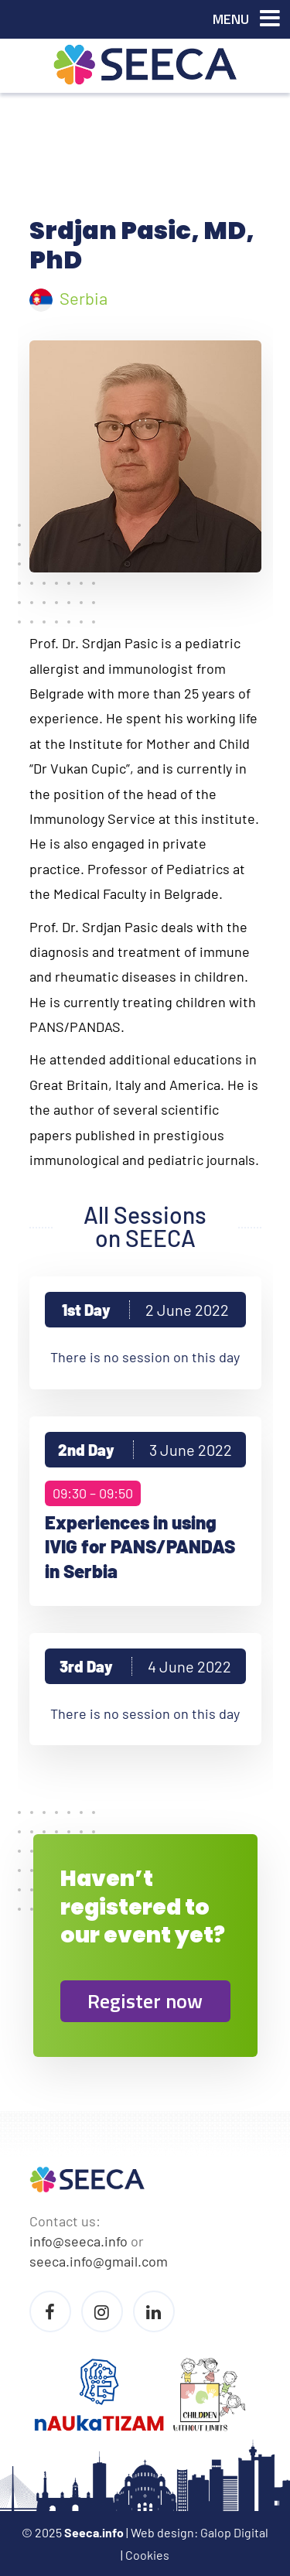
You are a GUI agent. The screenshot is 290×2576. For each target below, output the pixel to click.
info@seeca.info (78, 2241)
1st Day (145, 1309)
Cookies (147, 2554)
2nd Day (145, 1449)
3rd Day (145, 1666)
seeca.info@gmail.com (98, 2261)
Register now (145, 2001)
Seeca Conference (145, 64)
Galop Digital (234, 2532)
